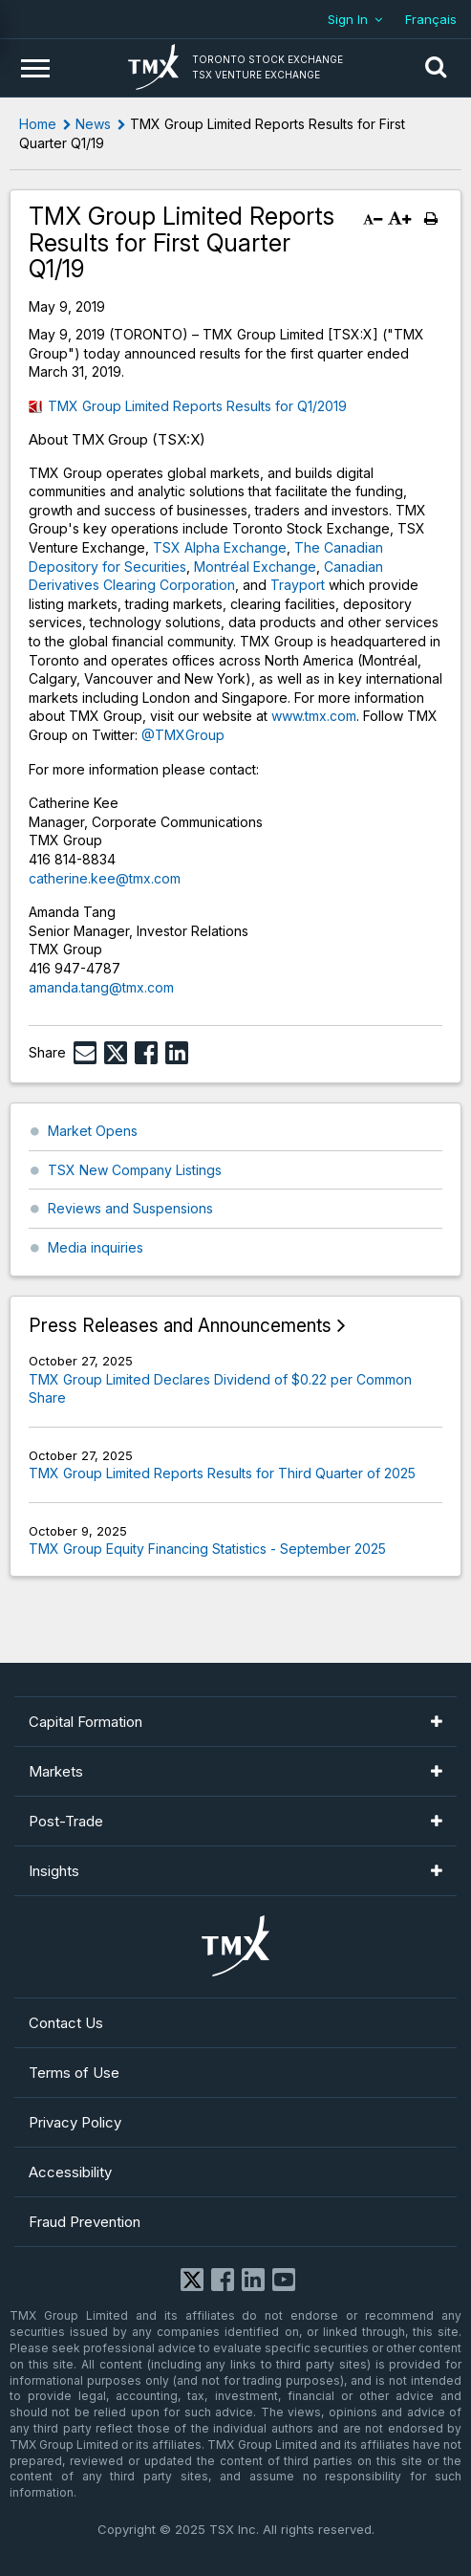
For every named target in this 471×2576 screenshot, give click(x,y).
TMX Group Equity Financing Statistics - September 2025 (207, 1548)
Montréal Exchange (255, 566)
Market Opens (93, 1131)
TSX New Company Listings (135, 1170)
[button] (435, 68)
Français (431, 19)
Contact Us (66, 2023)
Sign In (348, 19)
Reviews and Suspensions (130, 1208)
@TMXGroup (183, 735)
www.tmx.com (313, 716)
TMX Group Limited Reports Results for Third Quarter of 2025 (222, 1473)
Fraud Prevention (84, 2222)
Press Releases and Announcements (180, 1326)
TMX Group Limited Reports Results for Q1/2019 (197, 406)
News (93, 124)
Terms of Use (74, 2072)
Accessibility (70, 2172)
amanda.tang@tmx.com (101, 987)
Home (37, 124)
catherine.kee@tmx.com (105, 878)
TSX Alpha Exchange (220, 547)
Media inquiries (95, 1247)
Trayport (297, 585)
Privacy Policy (75, 2122)
